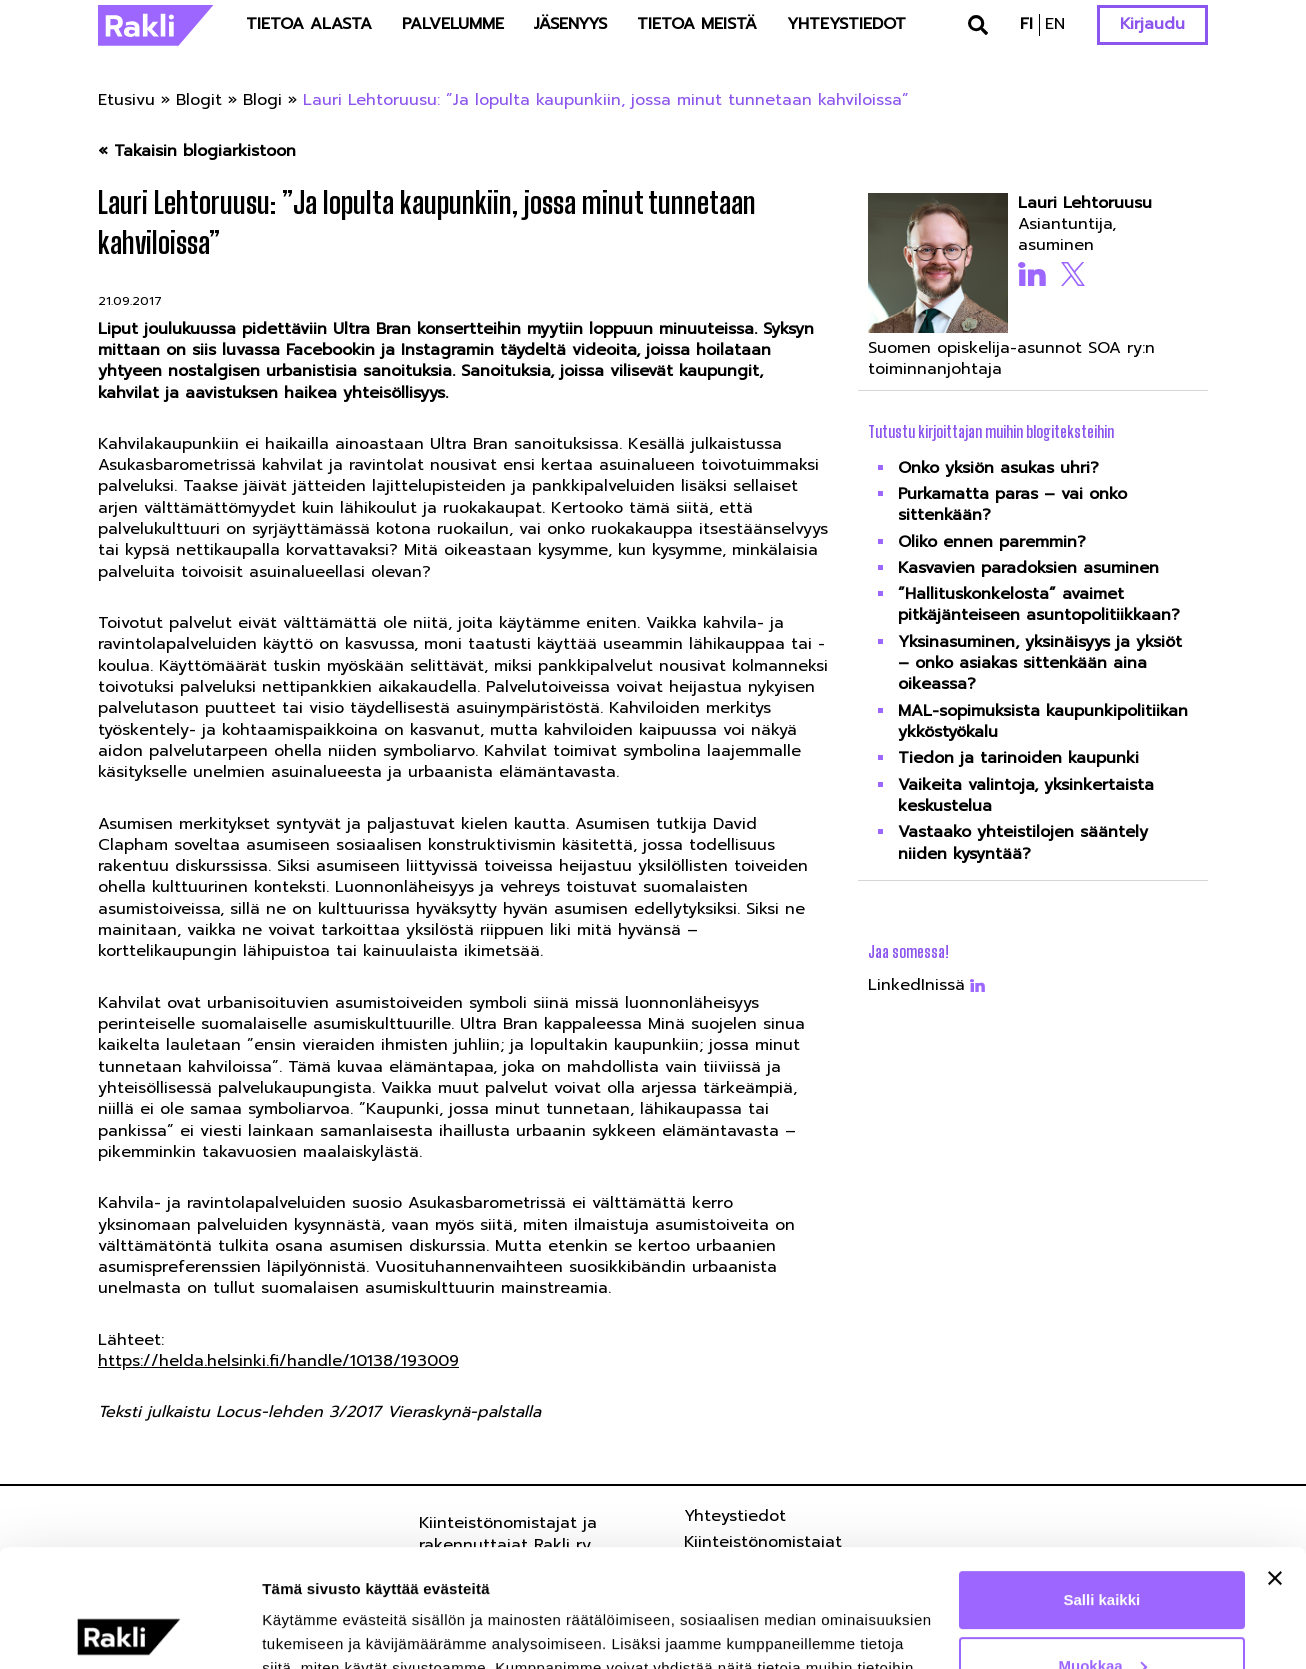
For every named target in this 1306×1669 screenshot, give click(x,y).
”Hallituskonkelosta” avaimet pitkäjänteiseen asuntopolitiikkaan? (1039, 604)
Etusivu (126, 100)
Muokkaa (1103, 1547)
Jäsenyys (570, 24)
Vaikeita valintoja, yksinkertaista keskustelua (1026, 795)
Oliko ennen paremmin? (992, 542)
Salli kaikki (1102, 1482)
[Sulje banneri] (1275, 1461)
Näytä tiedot (305, 1629)
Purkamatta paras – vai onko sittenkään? (1012, 504)
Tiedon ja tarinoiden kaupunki (1018, 758)
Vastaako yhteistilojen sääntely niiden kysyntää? (1023, 842)
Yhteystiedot (846, 24)
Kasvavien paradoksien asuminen (1028, 568)
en (1055, 24)
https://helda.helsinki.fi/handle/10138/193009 (278, 1361)
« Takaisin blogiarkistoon (197, 151)
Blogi (262, 100)
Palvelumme (453, 24)
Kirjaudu (1152, 24)
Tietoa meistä (697, 24)
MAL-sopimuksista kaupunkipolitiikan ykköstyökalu (1043, 721)
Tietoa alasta (309, 24)
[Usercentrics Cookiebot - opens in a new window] (129, 1630)
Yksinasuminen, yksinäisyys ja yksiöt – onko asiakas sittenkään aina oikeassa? (1040, 663)
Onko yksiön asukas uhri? (998, 468)
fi (1026, 24)
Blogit (199, 100)
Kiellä (1102, 1613)
